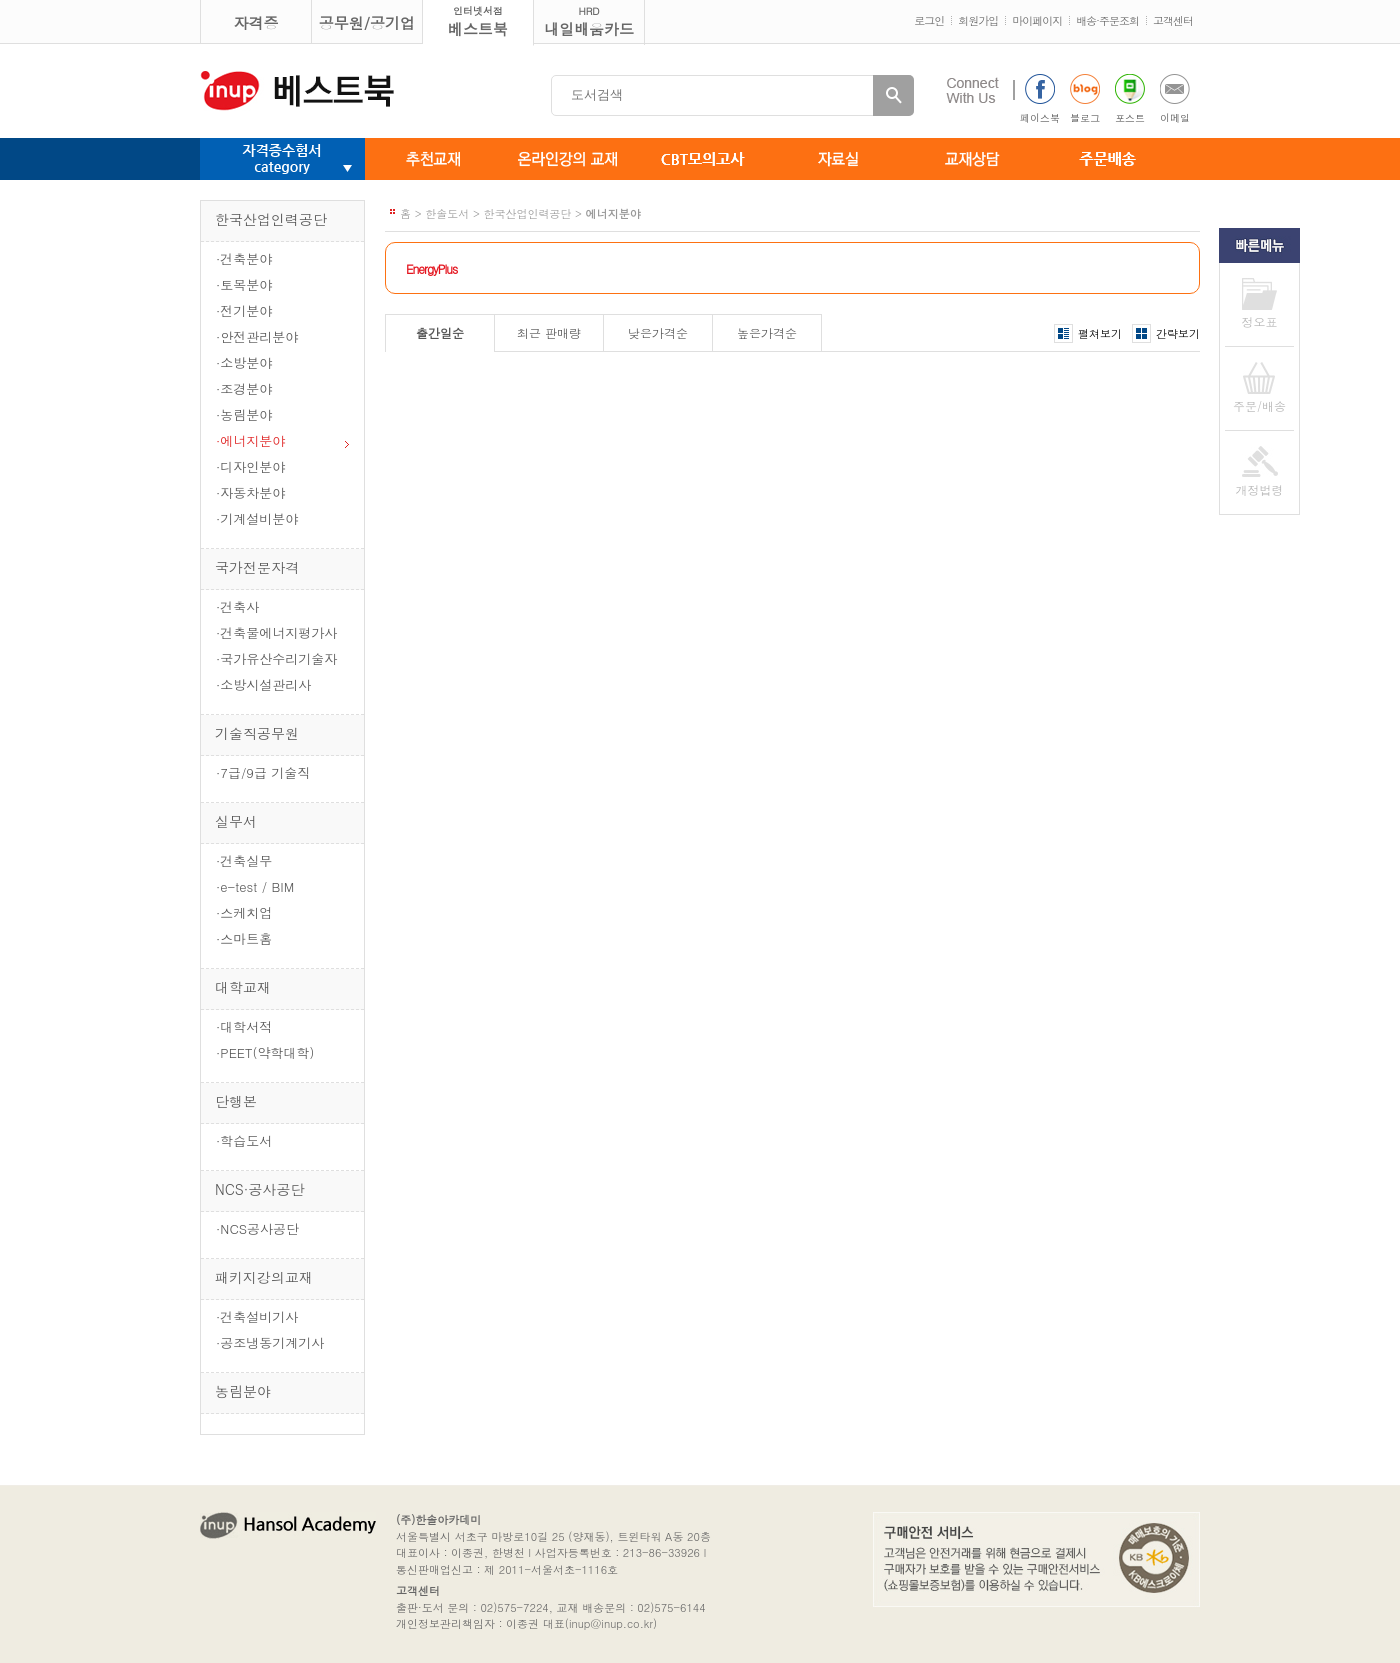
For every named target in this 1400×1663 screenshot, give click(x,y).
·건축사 (237, 606)
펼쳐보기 (1100, 333)
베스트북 (478, 21)
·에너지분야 (250, 440)
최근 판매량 (549, 332)
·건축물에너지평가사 (276, 632)
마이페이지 (1037, 20)
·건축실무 (244, 860)
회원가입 (978, 20)
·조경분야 (244, 388)
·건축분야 (244, 258)
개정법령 (1260, 489)
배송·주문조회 (1107, 20)
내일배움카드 (589, 21)
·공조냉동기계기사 (270, 1342)
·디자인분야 (250, 466)
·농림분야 (244, 414)
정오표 (1260, 321)
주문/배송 (1259, 405)
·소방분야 (244, 362)
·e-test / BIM (255, 886)
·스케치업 (244, 912)
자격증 (256, 22)
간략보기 (1178, 333)
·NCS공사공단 (257, 1228)
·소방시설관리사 (263, 684)
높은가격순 (767, 332)
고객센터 (1173, 20)
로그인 (929, 20)
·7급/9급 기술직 (263, 772)
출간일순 (440, 332)
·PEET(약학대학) (265, 1052)
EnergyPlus (431, 268)
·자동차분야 (250, 492)
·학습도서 (244, 1140)
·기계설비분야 (257, 518)
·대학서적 (244, 1026)
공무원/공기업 (367, 22)
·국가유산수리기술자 (276, 658)
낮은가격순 (658, 332)
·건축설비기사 (257, 1316)
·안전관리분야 (257, 336)
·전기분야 (244, 310)
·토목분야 (244, 284)
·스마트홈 (244, 938)
